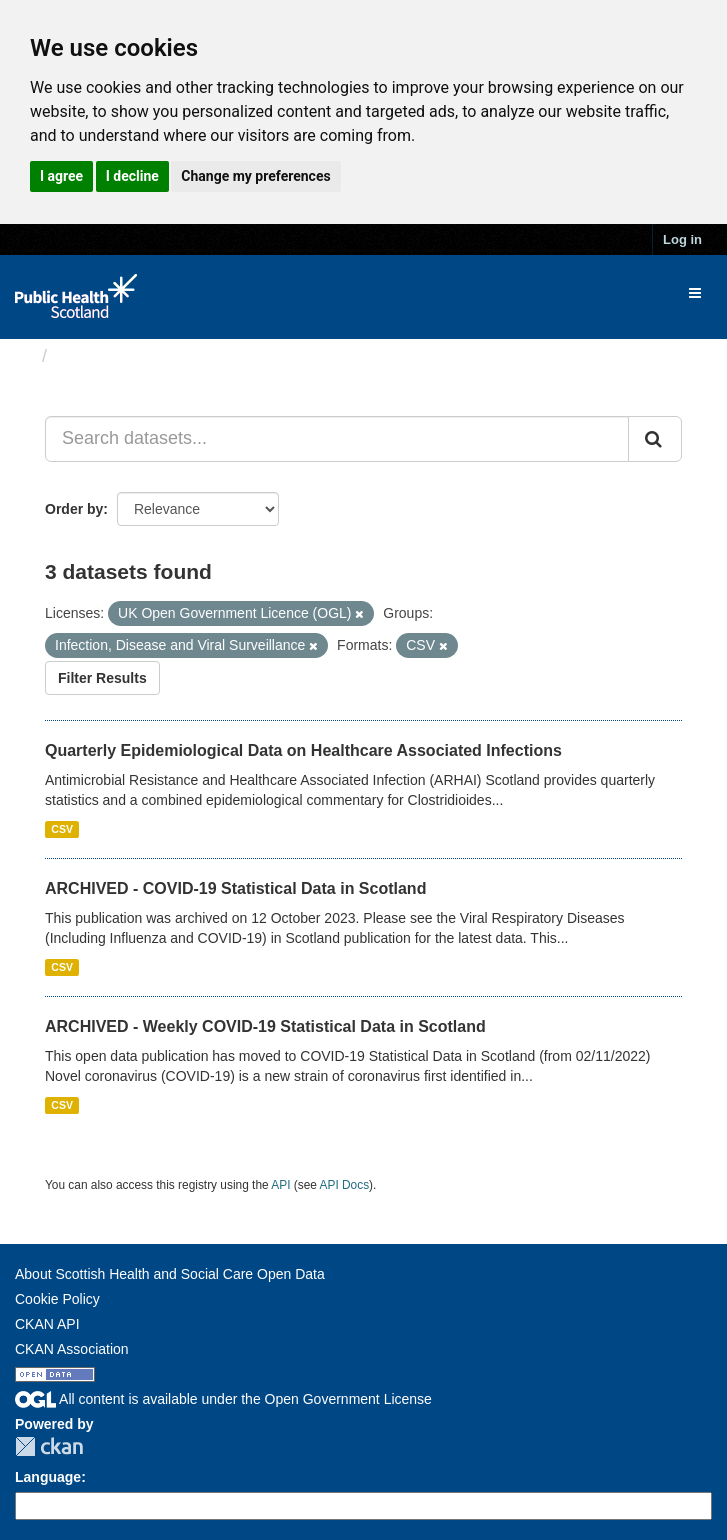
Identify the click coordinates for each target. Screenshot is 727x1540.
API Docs (345, 1185)
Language (48, 1477)
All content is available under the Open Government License (223, 1399)
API (280, 1185)
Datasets (94, 356)
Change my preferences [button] (255, 176)
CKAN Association (72, 1349)
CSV (62, 829)
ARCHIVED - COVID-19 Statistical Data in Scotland (235, 888)
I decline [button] (132, 176)
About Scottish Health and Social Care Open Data (170, 1274)
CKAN (49, 1446)
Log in (682, 239)
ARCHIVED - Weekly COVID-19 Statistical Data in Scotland (265, 1026)
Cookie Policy (57, 1299)
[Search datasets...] (337, 439)
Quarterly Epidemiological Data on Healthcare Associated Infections (303, 750)
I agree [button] (61, 176)
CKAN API (47, 1324)
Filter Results (102, 678)
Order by (74, 509)
